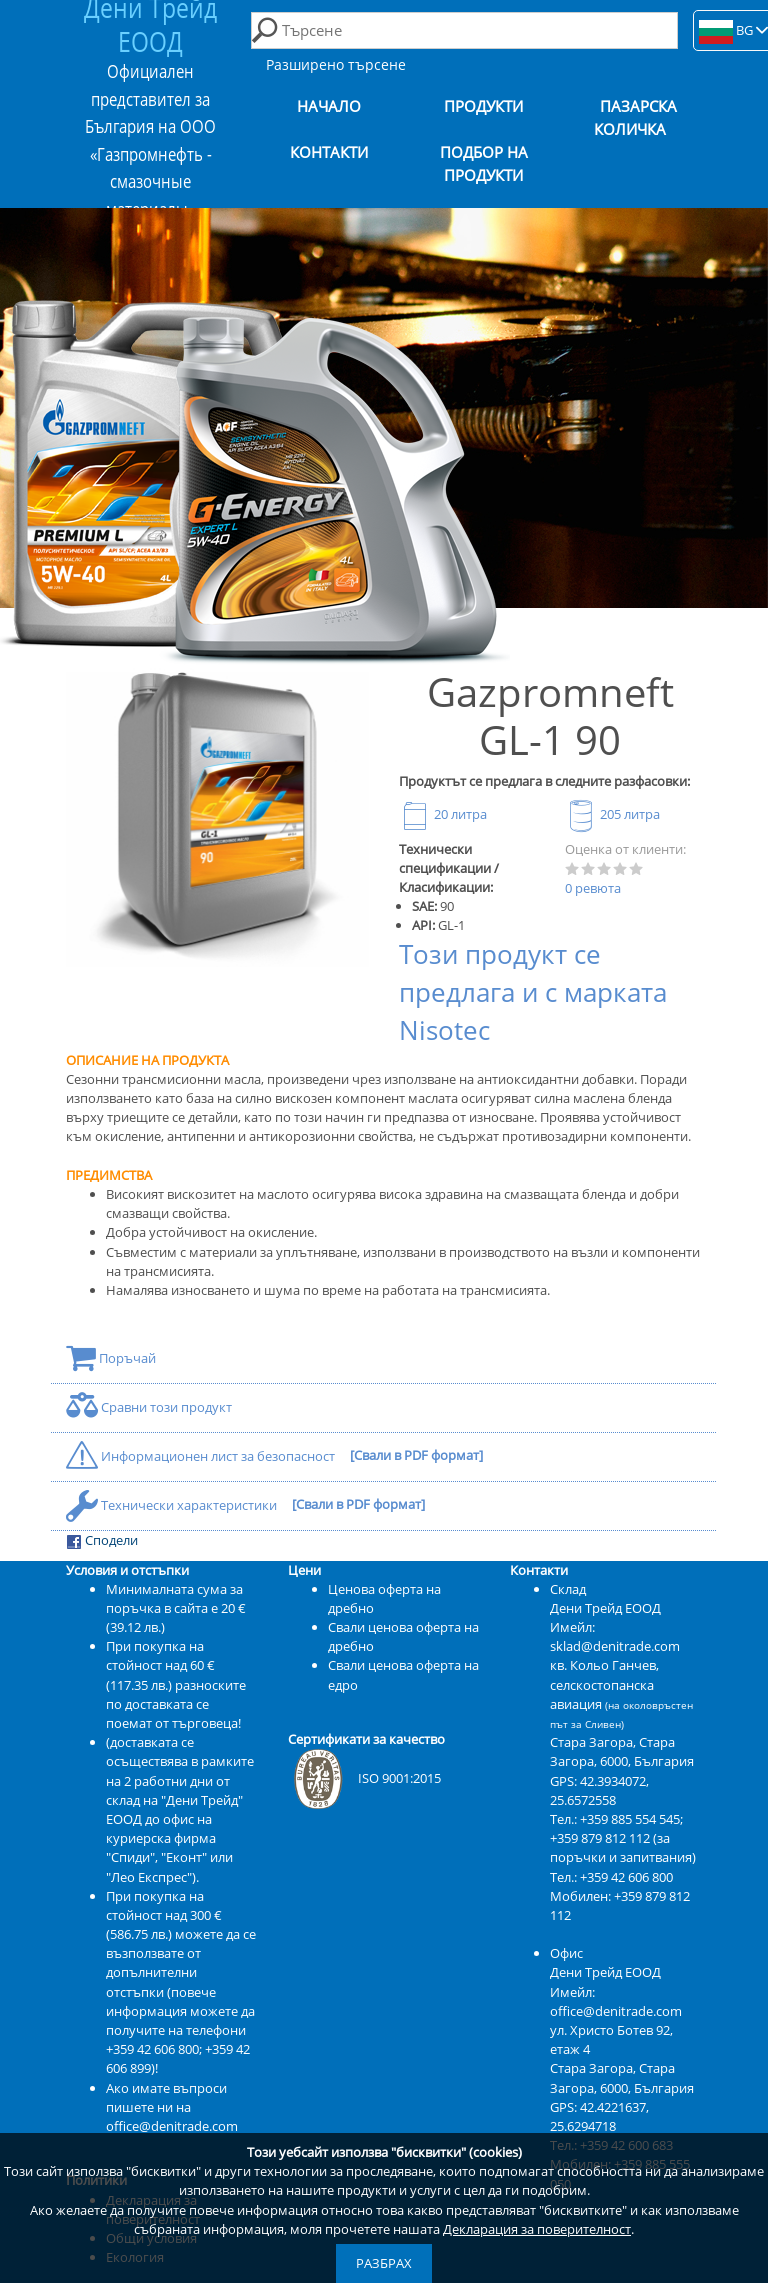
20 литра (443, 814)
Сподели (102, 1540)
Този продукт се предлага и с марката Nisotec (533, 993)
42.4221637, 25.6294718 (599, 2116)
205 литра (612, 814)
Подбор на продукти (484, 164)
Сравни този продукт (149, 1407)
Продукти (483, 106)
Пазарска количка (636, 118)
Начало (329, 106)
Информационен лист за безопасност (202, 1456)
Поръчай (111, 1358)
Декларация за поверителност (537, 2229)
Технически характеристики (173, 1505)
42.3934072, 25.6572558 (599, 1790)
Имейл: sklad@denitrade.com (615, 1636)
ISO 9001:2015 (364, 1778)
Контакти (329, 152)
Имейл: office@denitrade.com (616, 2001)
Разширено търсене (336, 64)
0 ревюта (593, 888)
